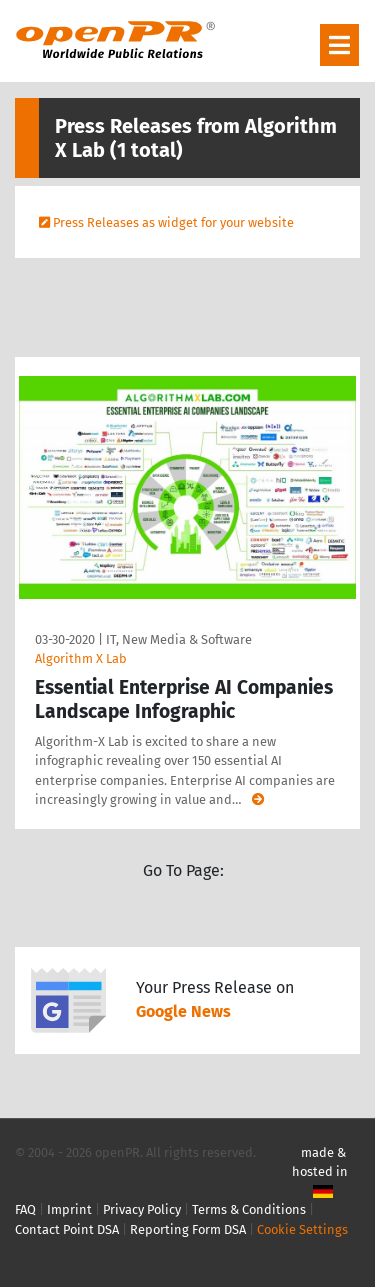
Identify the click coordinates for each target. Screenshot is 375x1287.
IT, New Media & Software (179, 639)
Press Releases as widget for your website (173, 222)
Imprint (69, 1209)
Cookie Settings (302, 1229)
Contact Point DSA (67, 1229)
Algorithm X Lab (81, 658)
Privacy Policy (142, 1209)
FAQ (25, 1209)
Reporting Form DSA (188, 1229)
